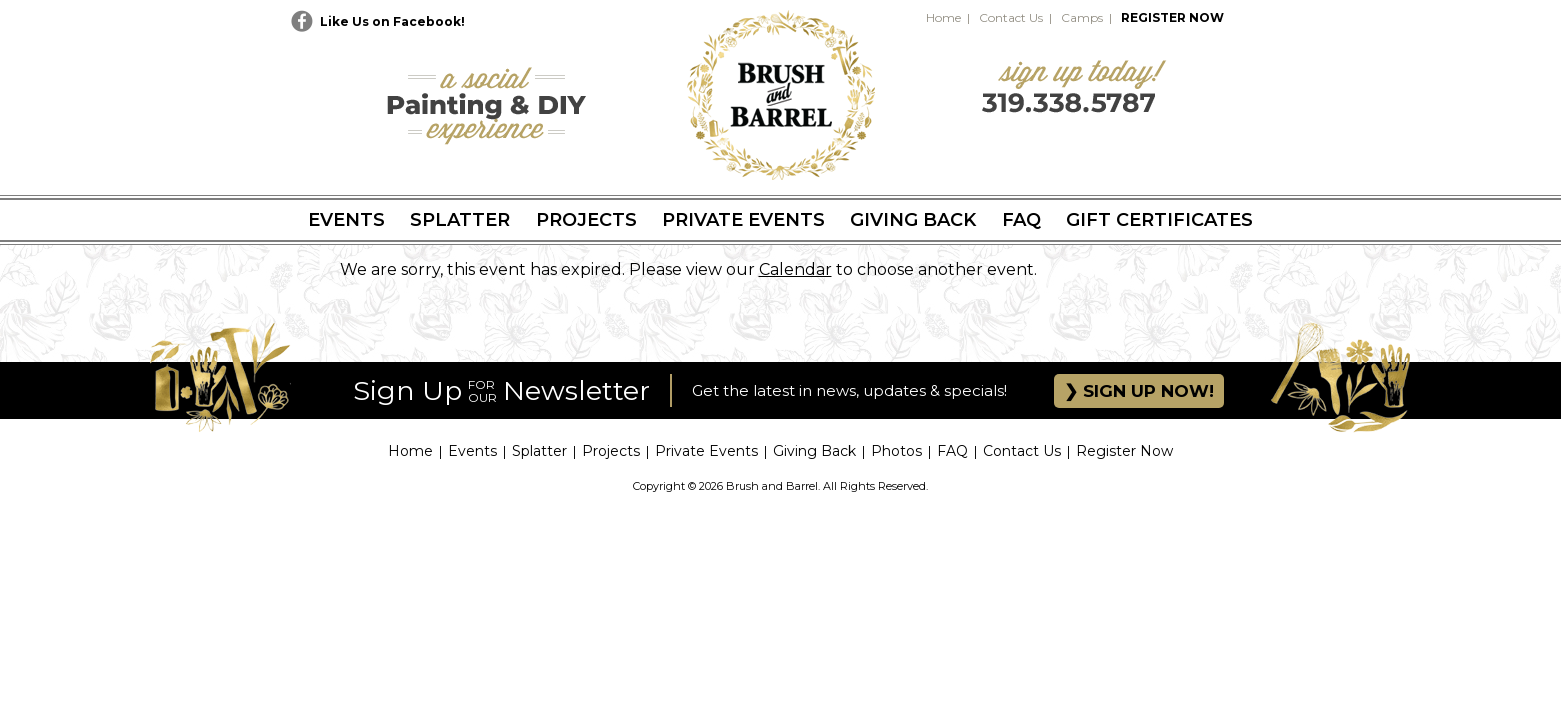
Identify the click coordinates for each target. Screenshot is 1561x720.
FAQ (1021, 220)
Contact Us (1011, 17)
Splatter (460, 220)
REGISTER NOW (1172, 17)
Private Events (743, 220)
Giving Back (913, 220)
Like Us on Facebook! (392, 21)
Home (943, 17)
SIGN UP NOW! (1146, 391)
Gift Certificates (1159, 220)
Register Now (1124, 451)
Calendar (795, 269)
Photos (896, 451)
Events (346, 220)
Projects (586, 220)
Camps (1082, 17)
